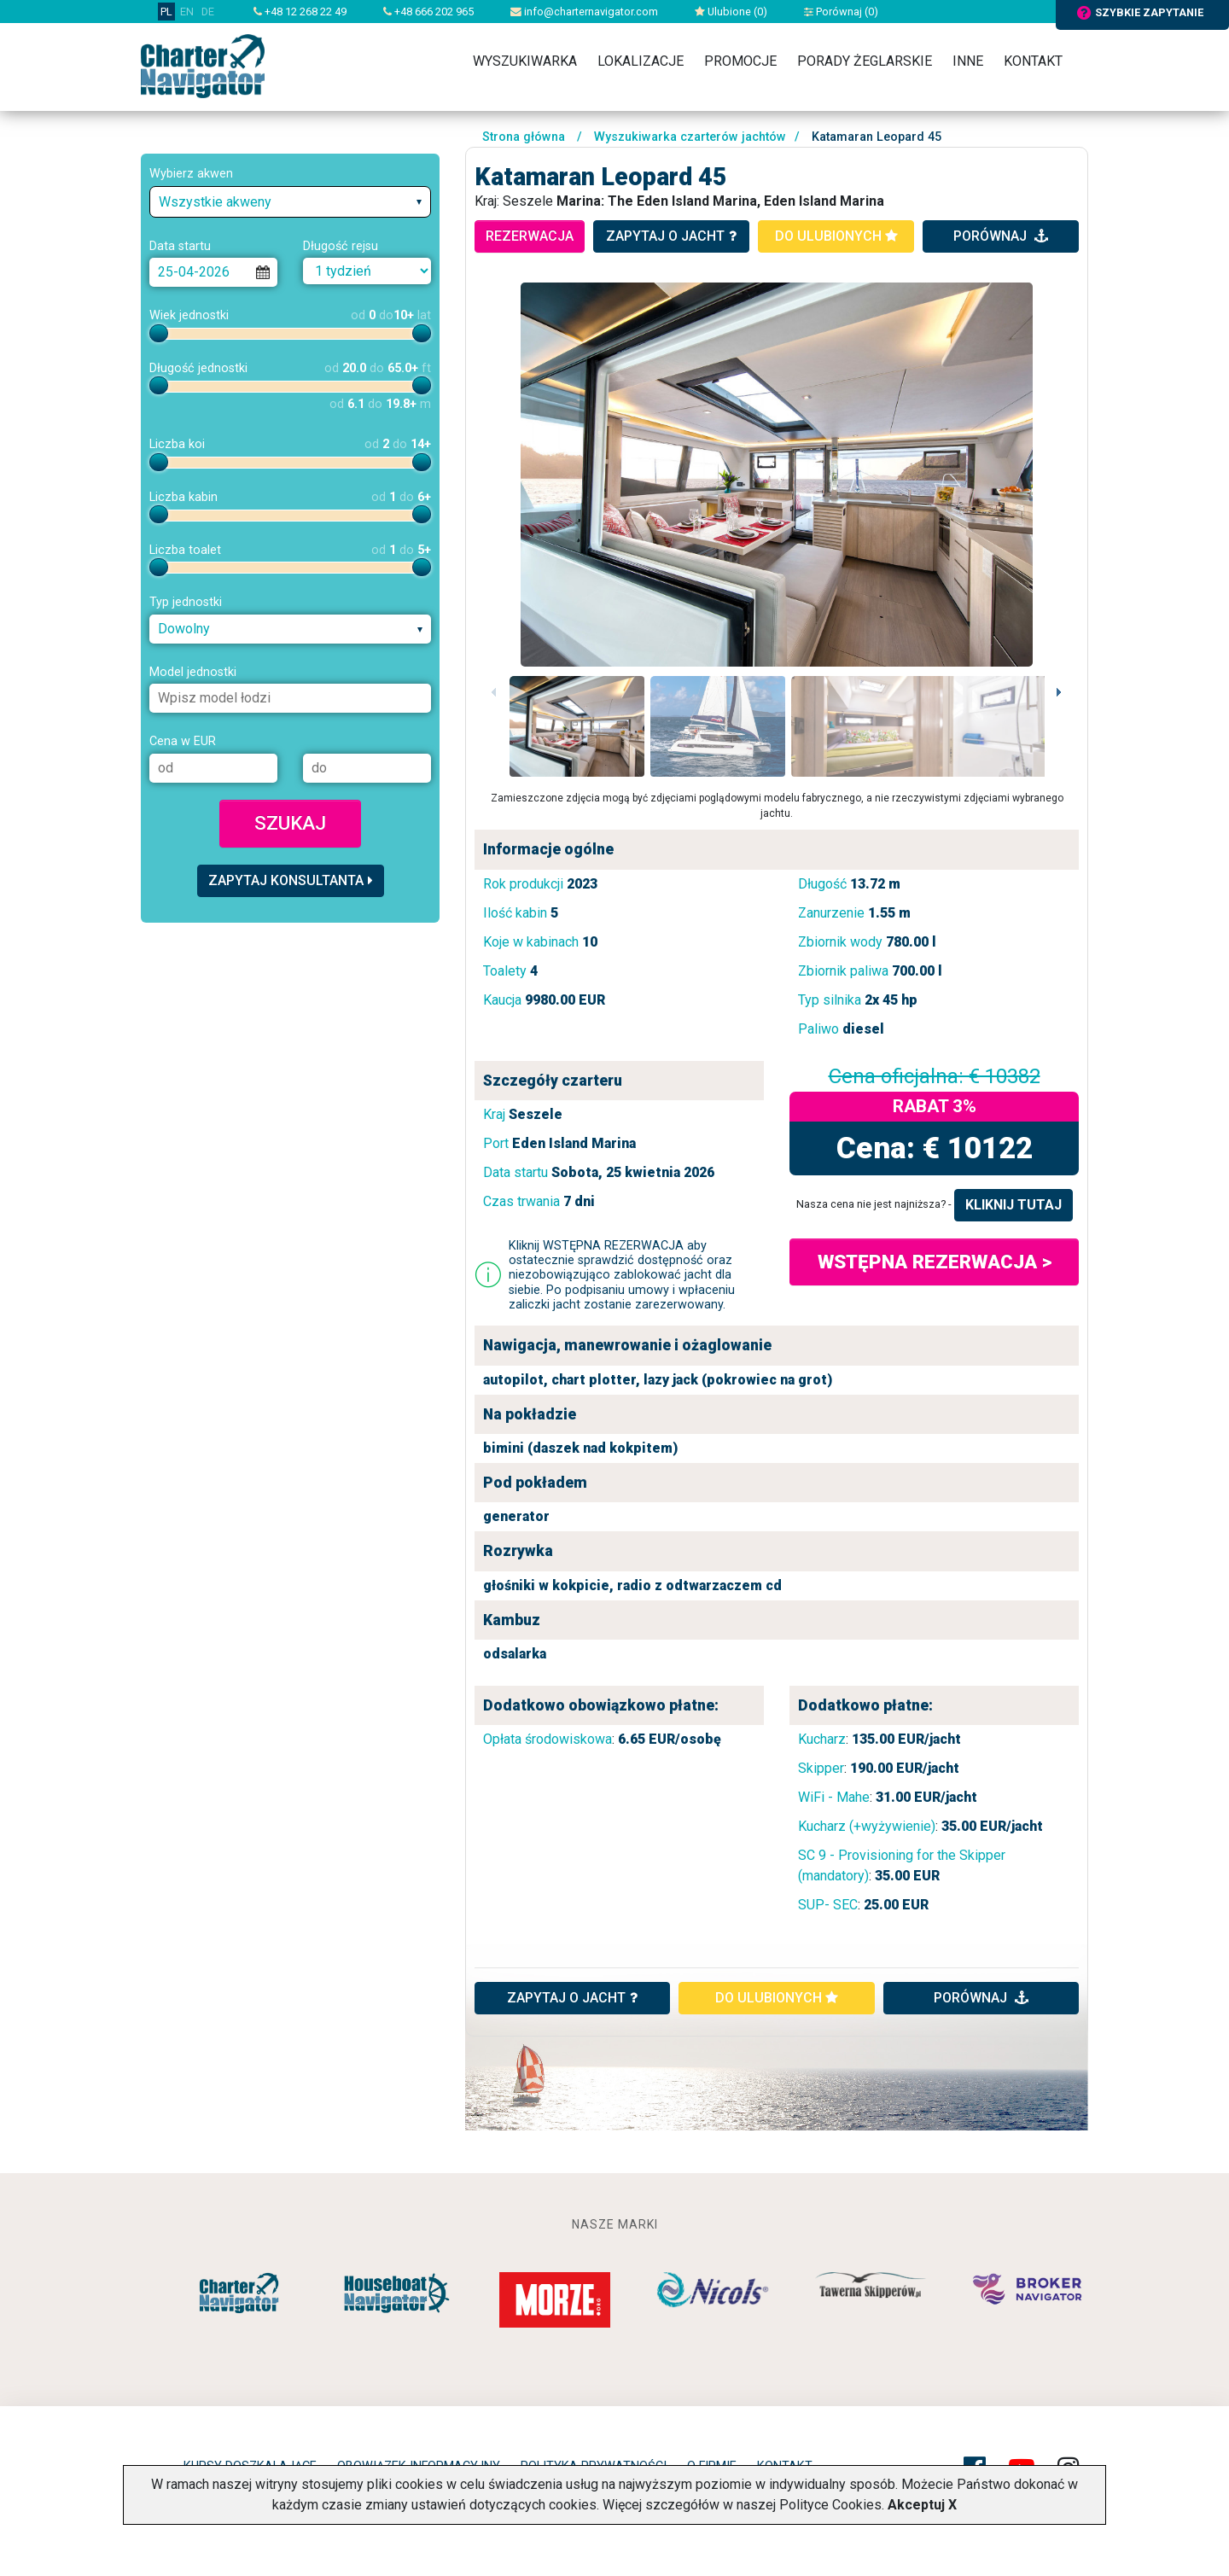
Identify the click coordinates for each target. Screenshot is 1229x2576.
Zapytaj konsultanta (290, 880)
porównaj (1000, 236)
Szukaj (290, 823)
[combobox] (290, 202)
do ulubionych (836, 236)
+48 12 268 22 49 (300, 11)
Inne (967, 61)
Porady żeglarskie (864, 61)
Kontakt (1033, 61)
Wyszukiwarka (525, 61)
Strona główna (523, 137)
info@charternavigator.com (584, 11)
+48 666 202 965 (428, 11)
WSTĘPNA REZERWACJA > (934, 1261)
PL (166, 11)
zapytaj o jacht (671, 236)
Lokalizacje (640, 61)
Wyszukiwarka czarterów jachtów (690, 137)
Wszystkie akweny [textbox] (215, 202)
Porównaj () (841, 11)
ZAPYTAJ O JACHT (572, 1998)
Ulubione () (731, 11)
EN (187, 11)
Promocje (740, 61)
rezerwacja (530, 236)
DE (207, 11)
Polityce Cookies (830, 2505)
